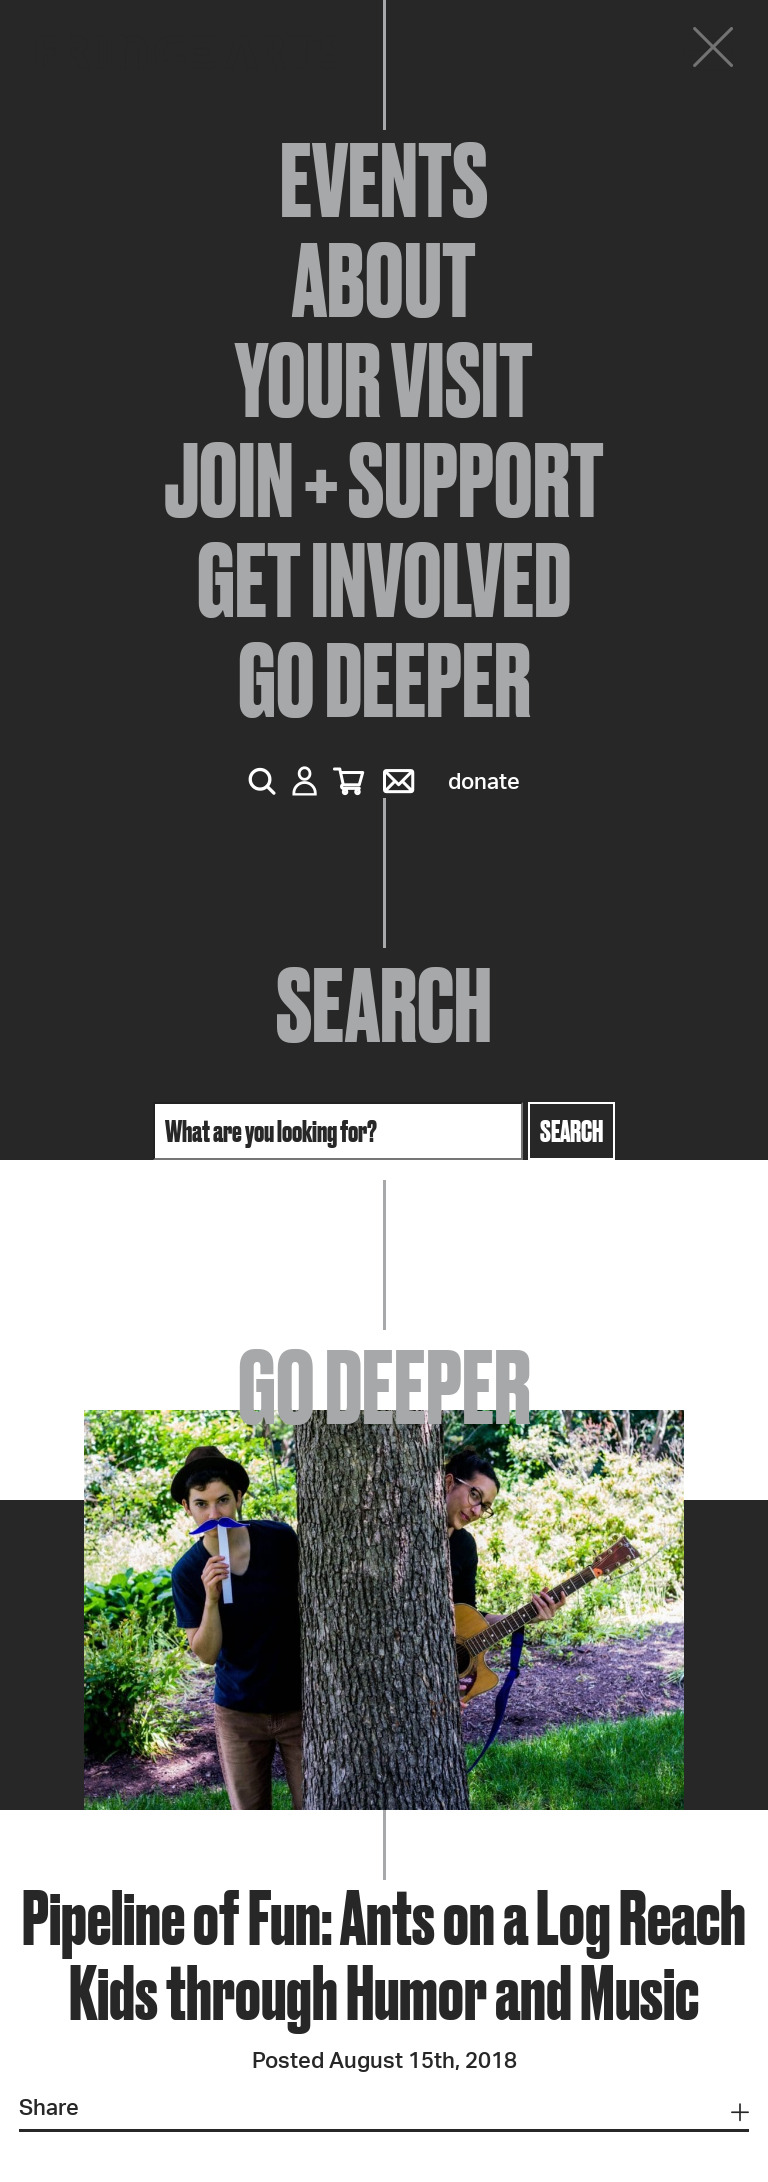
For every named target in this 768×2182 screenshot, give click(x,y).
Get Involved (384, 580)
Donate (484, 782)
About (384, 280)
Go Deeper (384, 680)
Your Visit (384, 380)
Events (384, 180)
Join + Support (384, 480)
